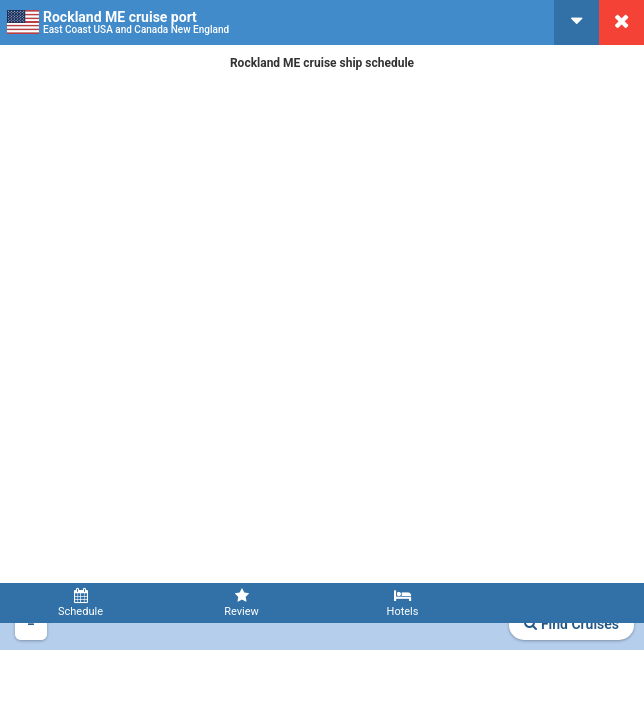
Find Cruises (571, 624)
